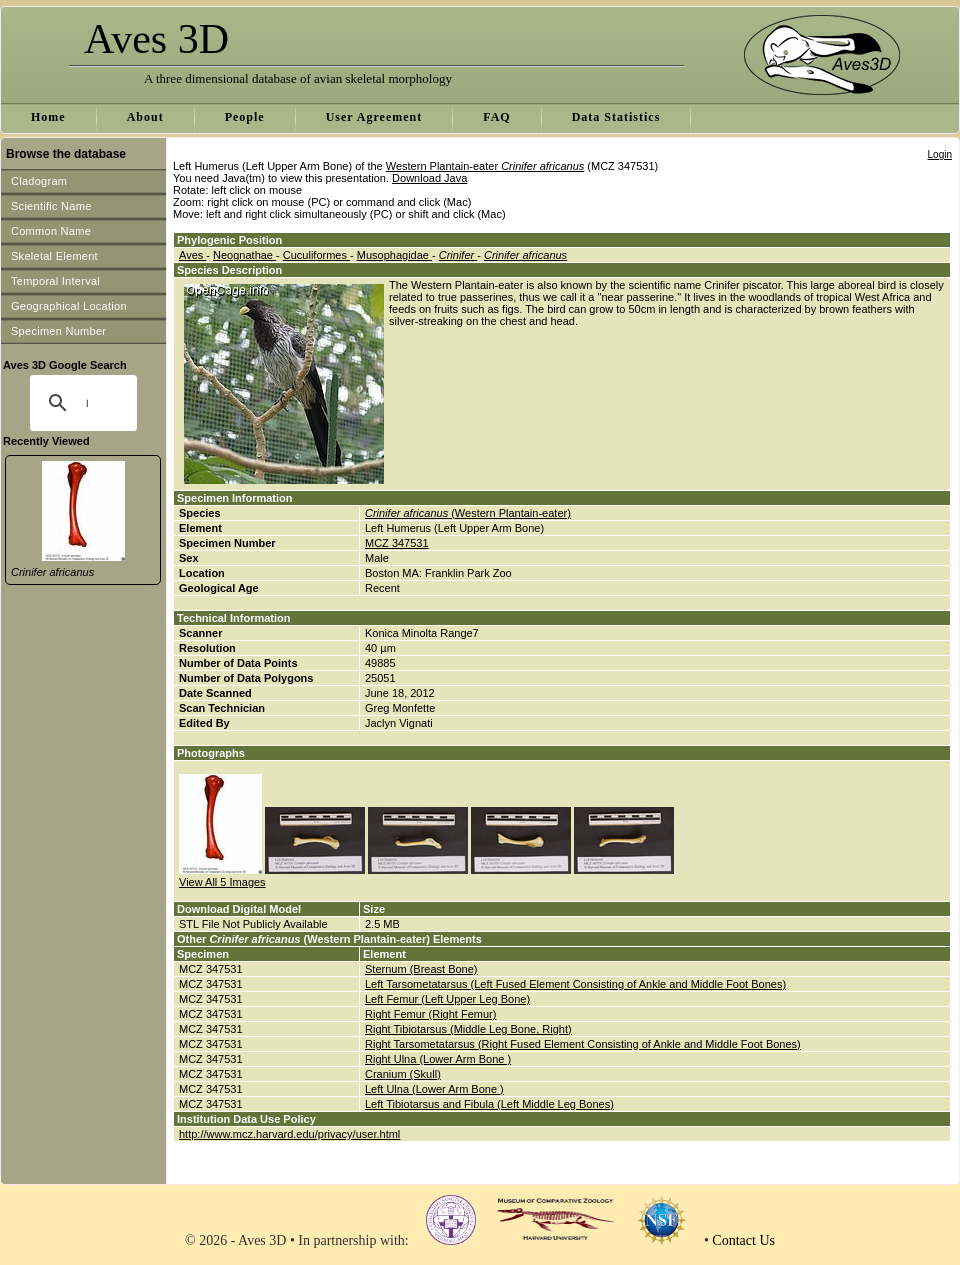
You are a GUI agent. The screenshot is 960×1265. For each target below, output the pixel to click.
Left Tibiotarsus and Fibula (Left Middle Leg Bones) (489, 1104)
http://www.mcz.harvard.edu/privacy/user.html (289, 1134)
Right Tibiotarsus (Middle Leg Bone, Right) (468, 1029)
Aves (192, 255)
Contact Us (743, 1240)
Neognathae (244, 255)
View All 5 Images (222, 882)
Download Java (429, 178)
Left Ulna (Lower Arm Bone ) (434, 1089)
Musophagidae (394, 255)
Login (940, 154)
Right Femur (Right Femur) (430, 1014)
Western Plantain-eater (485, 166)
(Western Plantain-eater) (468, 513)
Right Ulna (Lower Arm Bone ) (438, 1059)
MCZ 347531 (397, 543)
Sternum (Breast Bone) (421, 969)
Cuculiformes (316, 255)
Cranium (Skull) (403, 1074)
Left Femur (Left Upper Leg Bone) (447, 999)
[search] (87, 403)
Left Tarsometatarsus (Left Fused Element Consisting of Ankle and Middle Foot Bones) (575, 984)
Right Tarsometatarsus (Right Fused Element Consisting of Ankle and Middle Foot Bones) (583, 1044)
